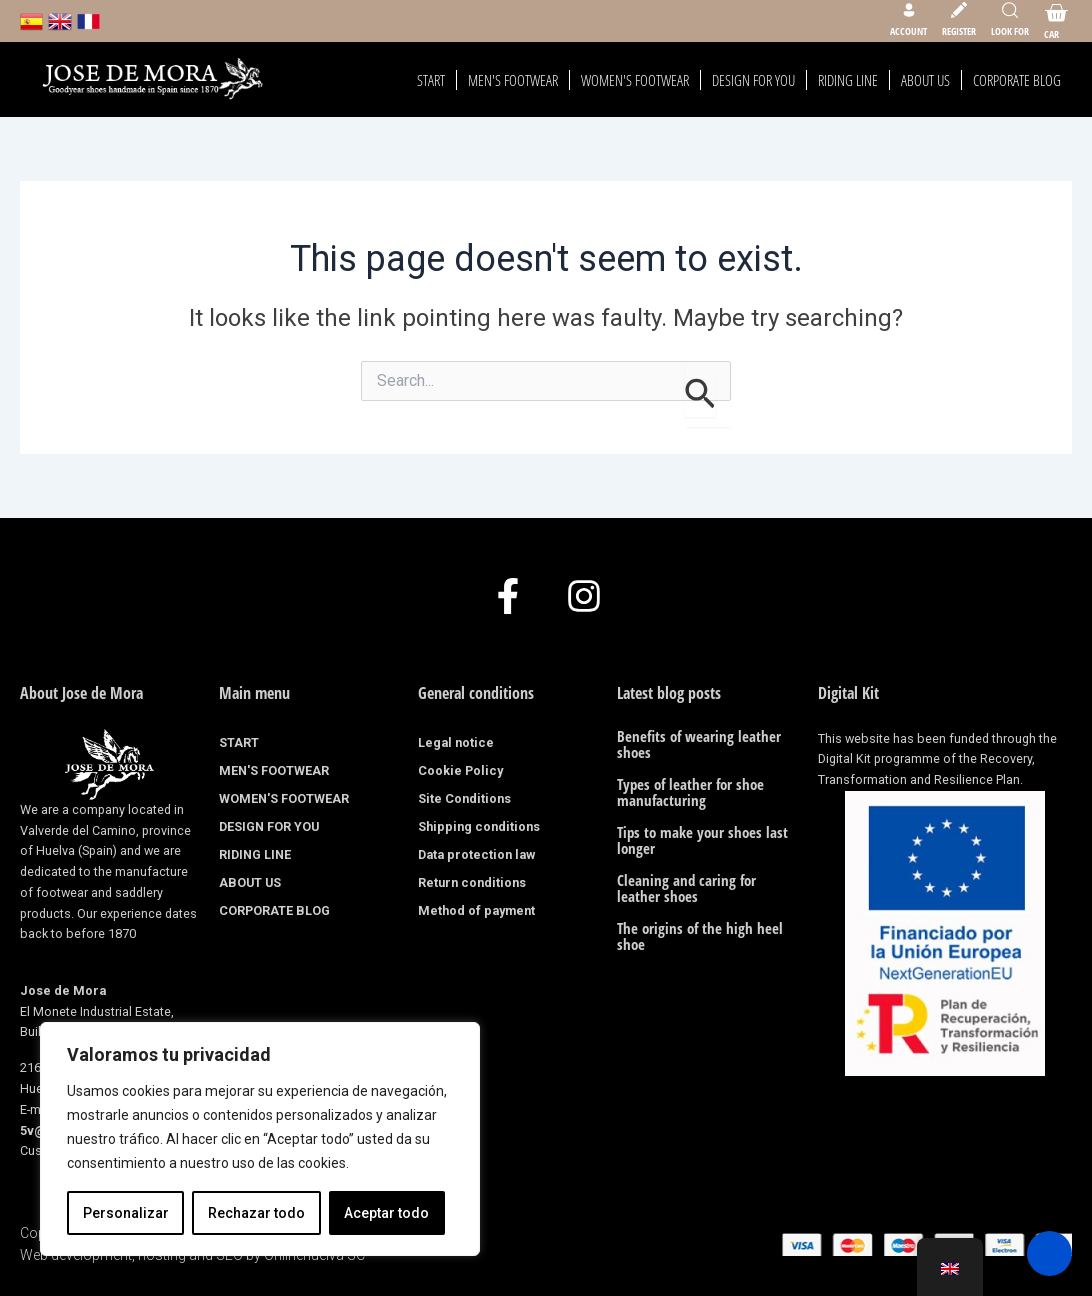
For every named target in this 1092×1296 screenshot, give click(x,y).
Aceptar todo (386, 1213)
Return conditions (472, 882)
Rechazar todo (256, 1213)
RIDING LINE (848, 80)
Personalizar (126, 1213)
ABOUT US (925, 80)
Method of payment (476, 910)
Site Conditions (464, 798)
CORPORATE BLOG (1017, 80)
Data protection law (476, 854)
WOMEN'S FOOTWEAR (635, 80)
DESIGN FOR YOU (753, 80)
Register (959, 31)
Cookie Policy (460, 770)
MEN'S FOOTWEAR (513, 80)
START (431, 80)
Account (908, 31)
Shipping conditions (479, 826)
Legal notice (456, 742)
